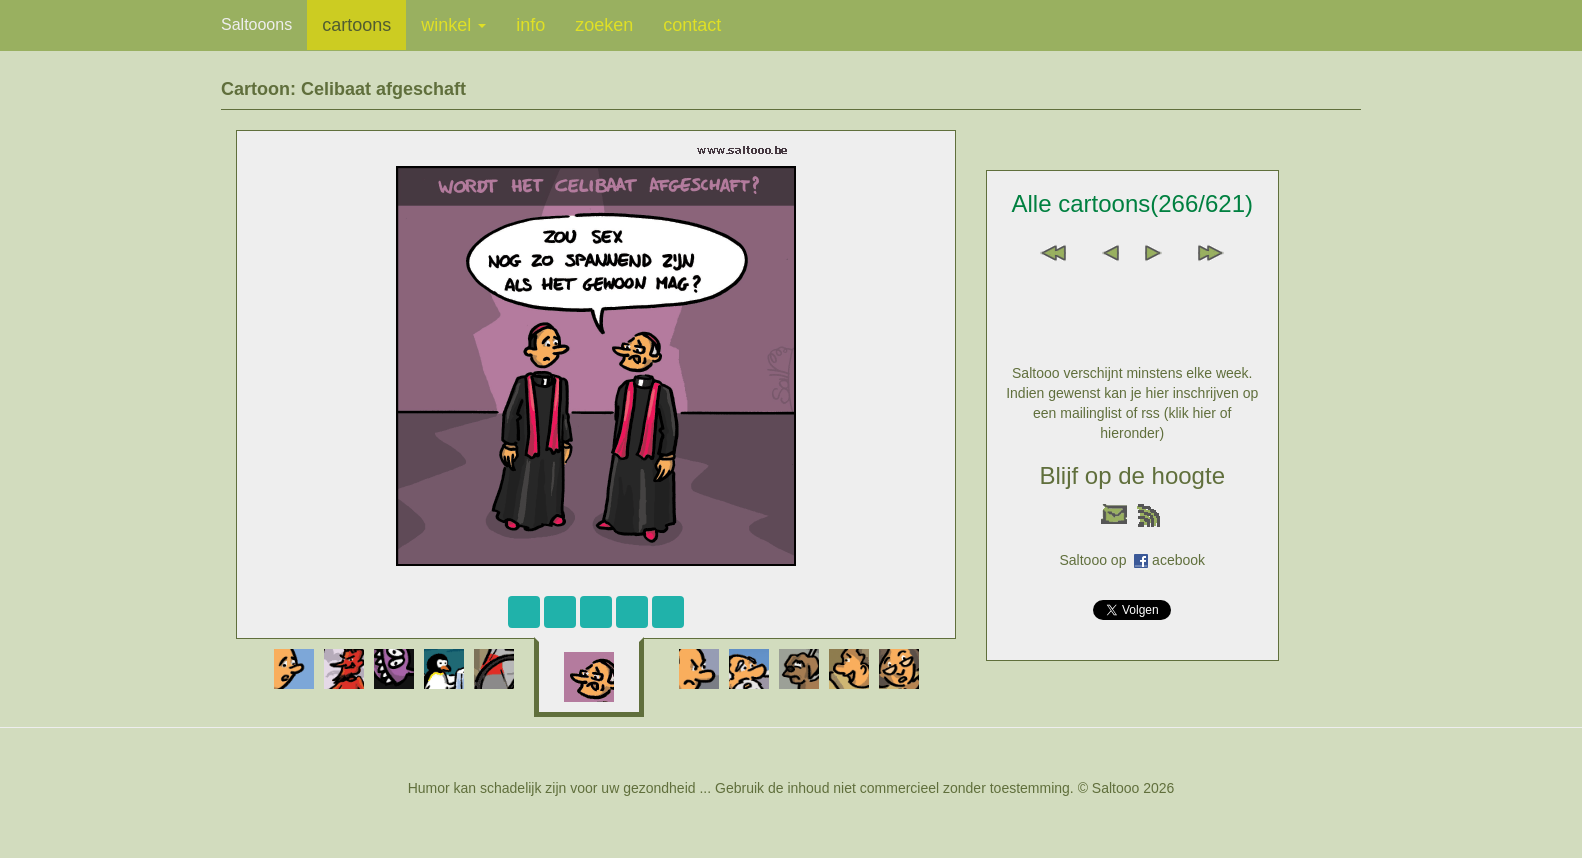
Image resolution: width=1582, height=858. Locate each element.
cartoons (356, 25)
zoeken (604, 25)
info (530, 25)
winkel (453, 25)
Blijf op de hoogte (1132, 475)
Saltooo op (1096, 560)
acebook (1178, 560)
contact (692, 25)
